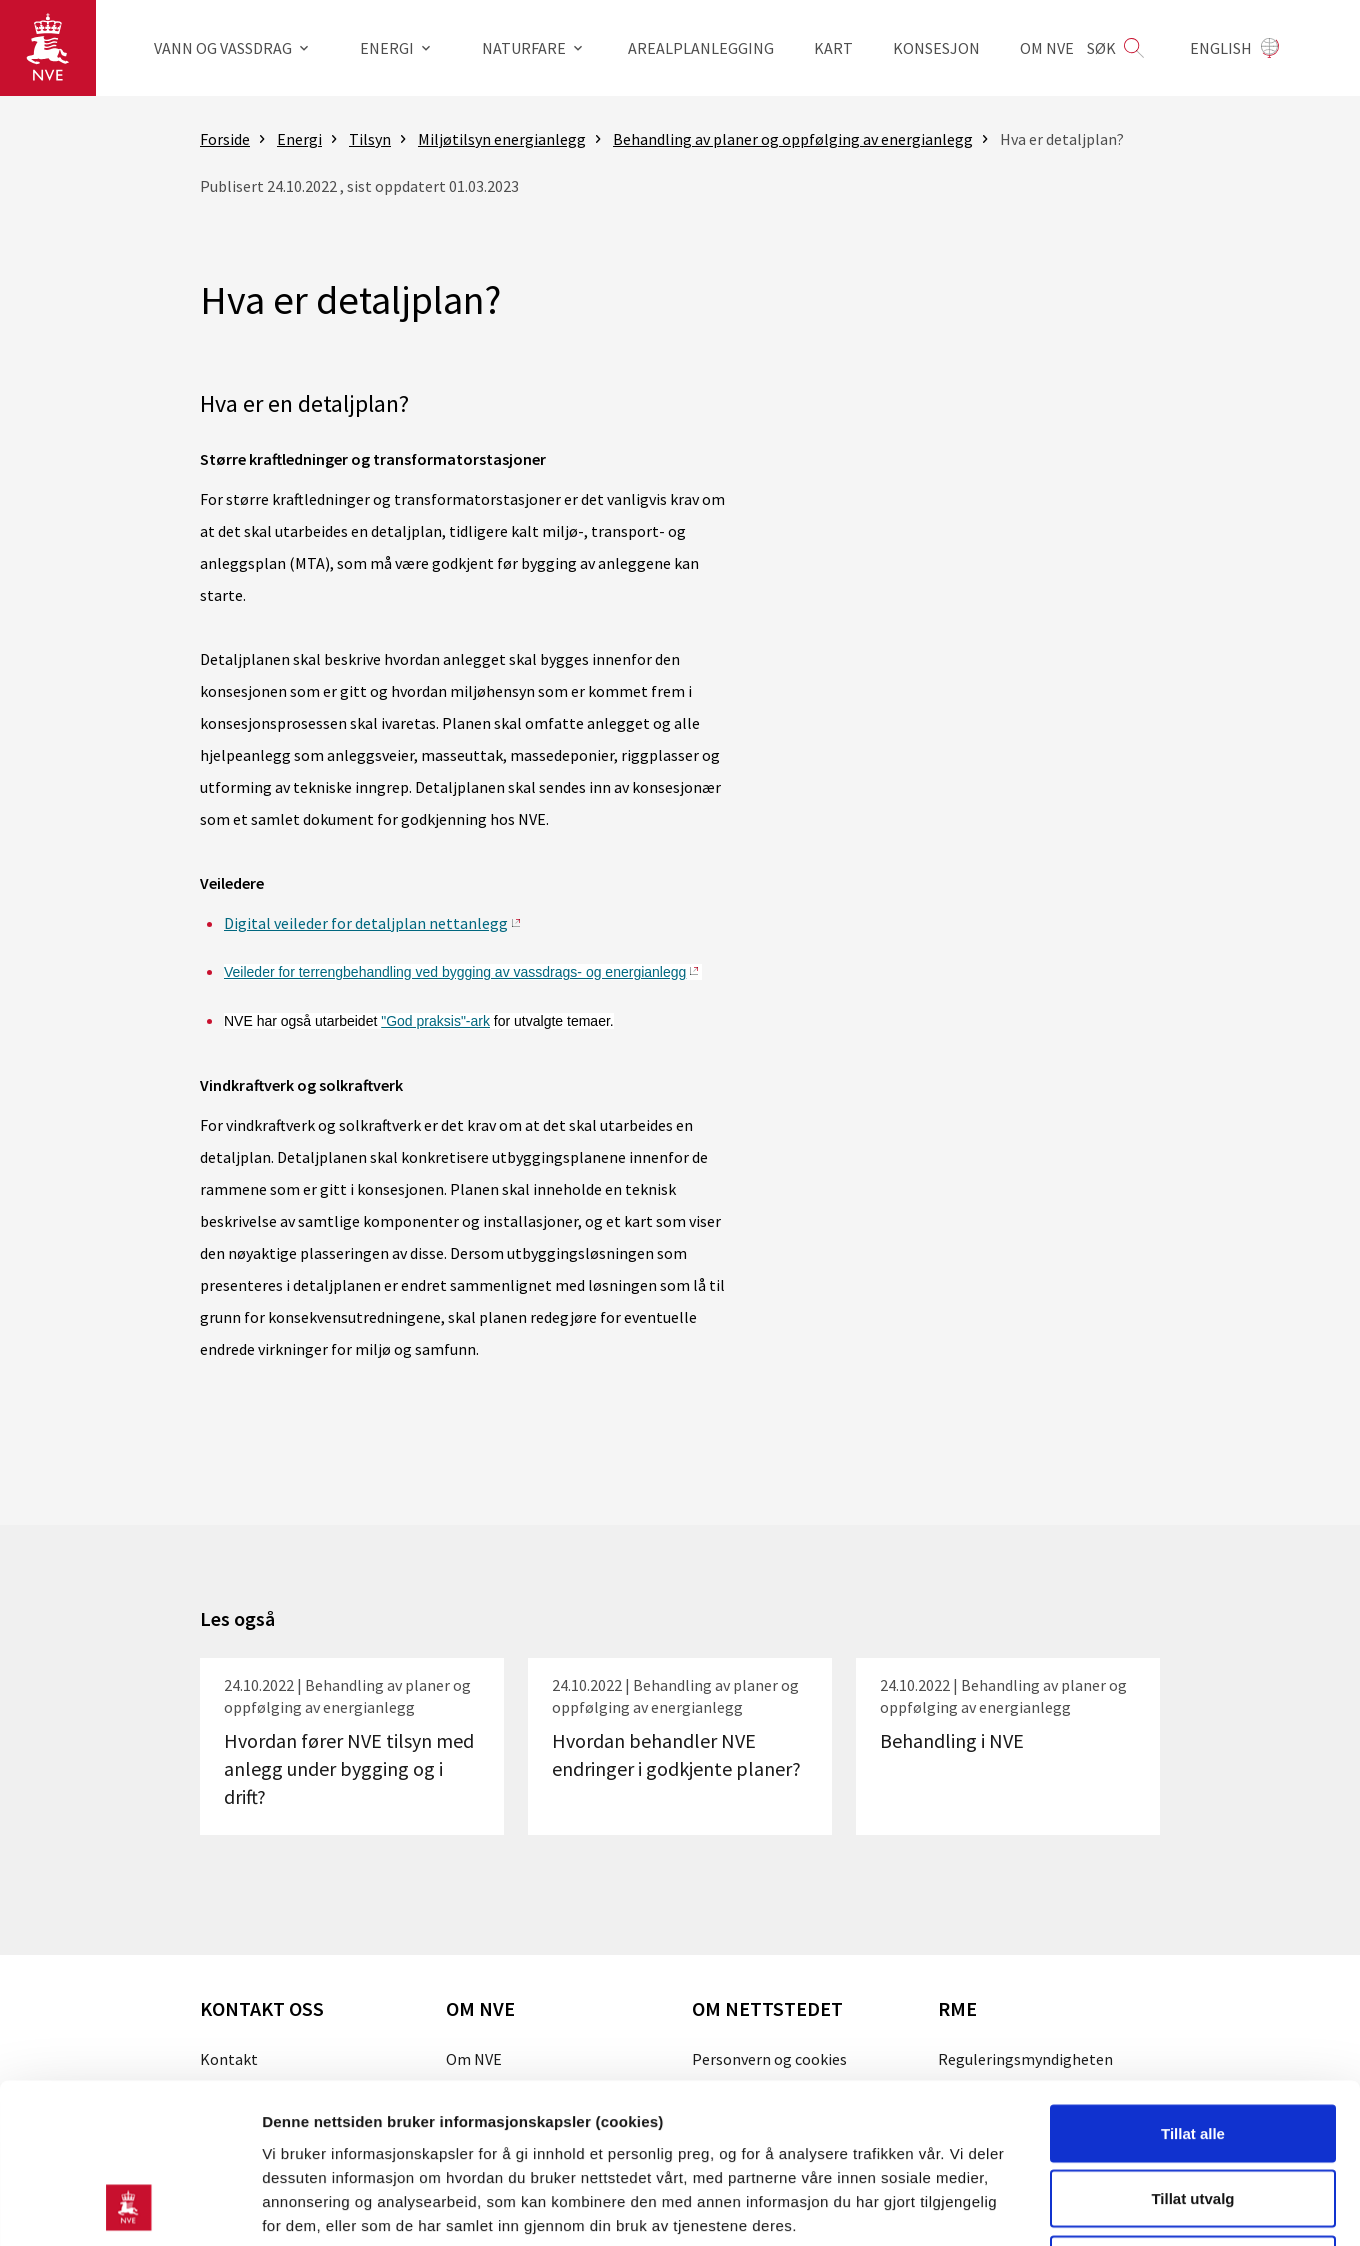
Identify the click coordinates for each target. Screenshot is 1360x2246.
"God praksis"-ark (435, 1021)
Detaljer (1065, 2206)
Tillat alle (1193, 1983)
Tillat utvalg (1192, 2049)
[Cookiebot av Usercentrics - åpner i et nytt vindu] (129, 2207)
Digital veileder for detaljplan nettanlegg (366, 923)
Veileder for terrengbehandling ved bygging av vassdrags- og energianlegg (455, 972)
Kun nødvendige (1193, 2114)
